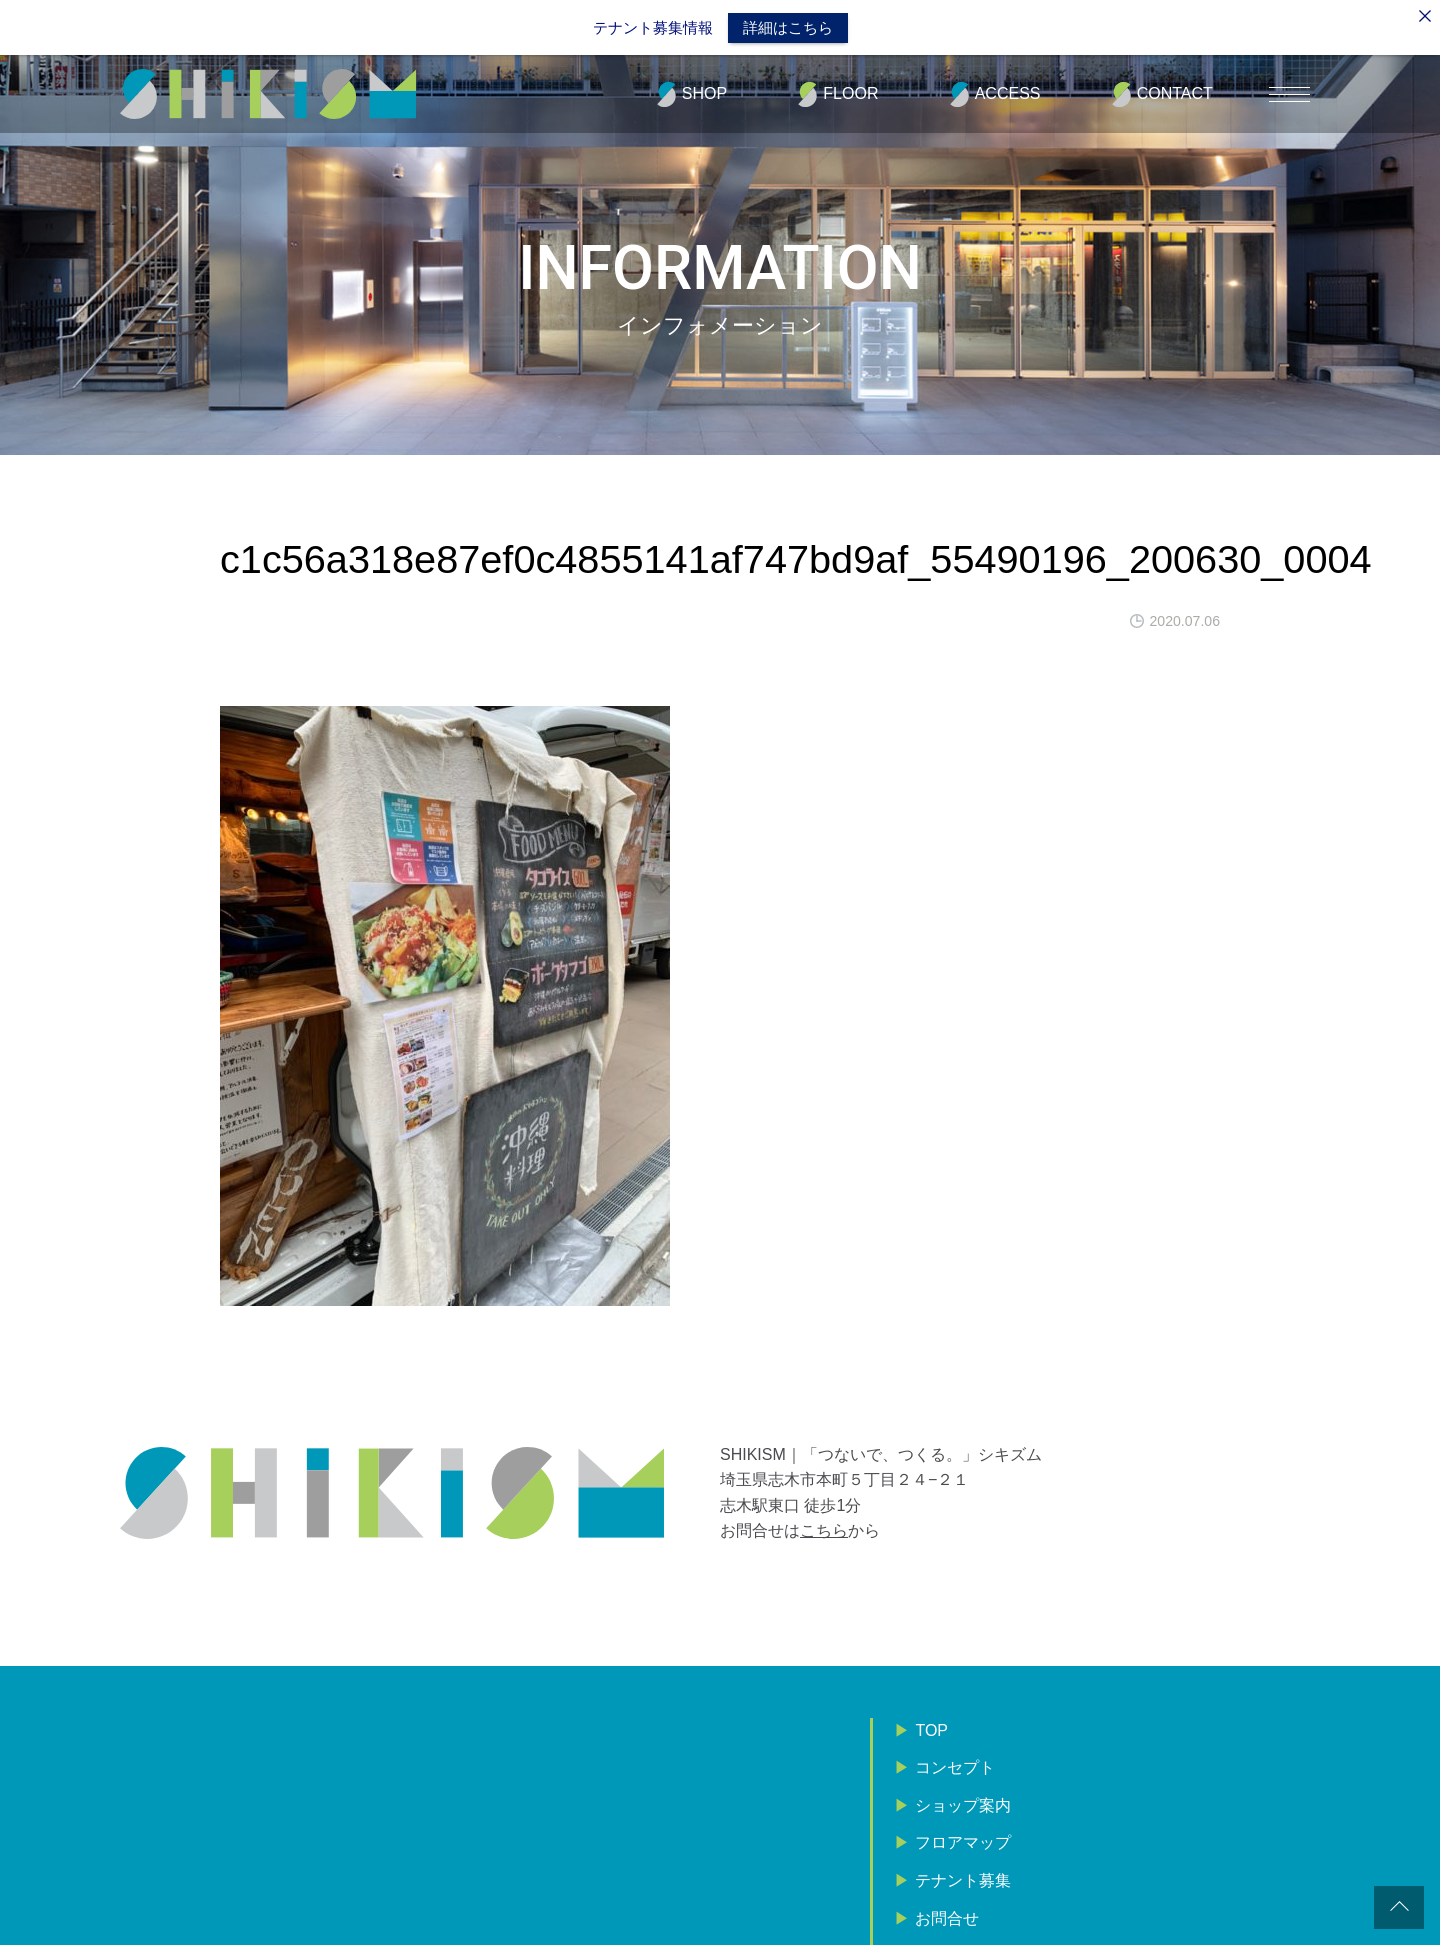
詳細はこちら (788, 27)
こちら (824, 1527)
